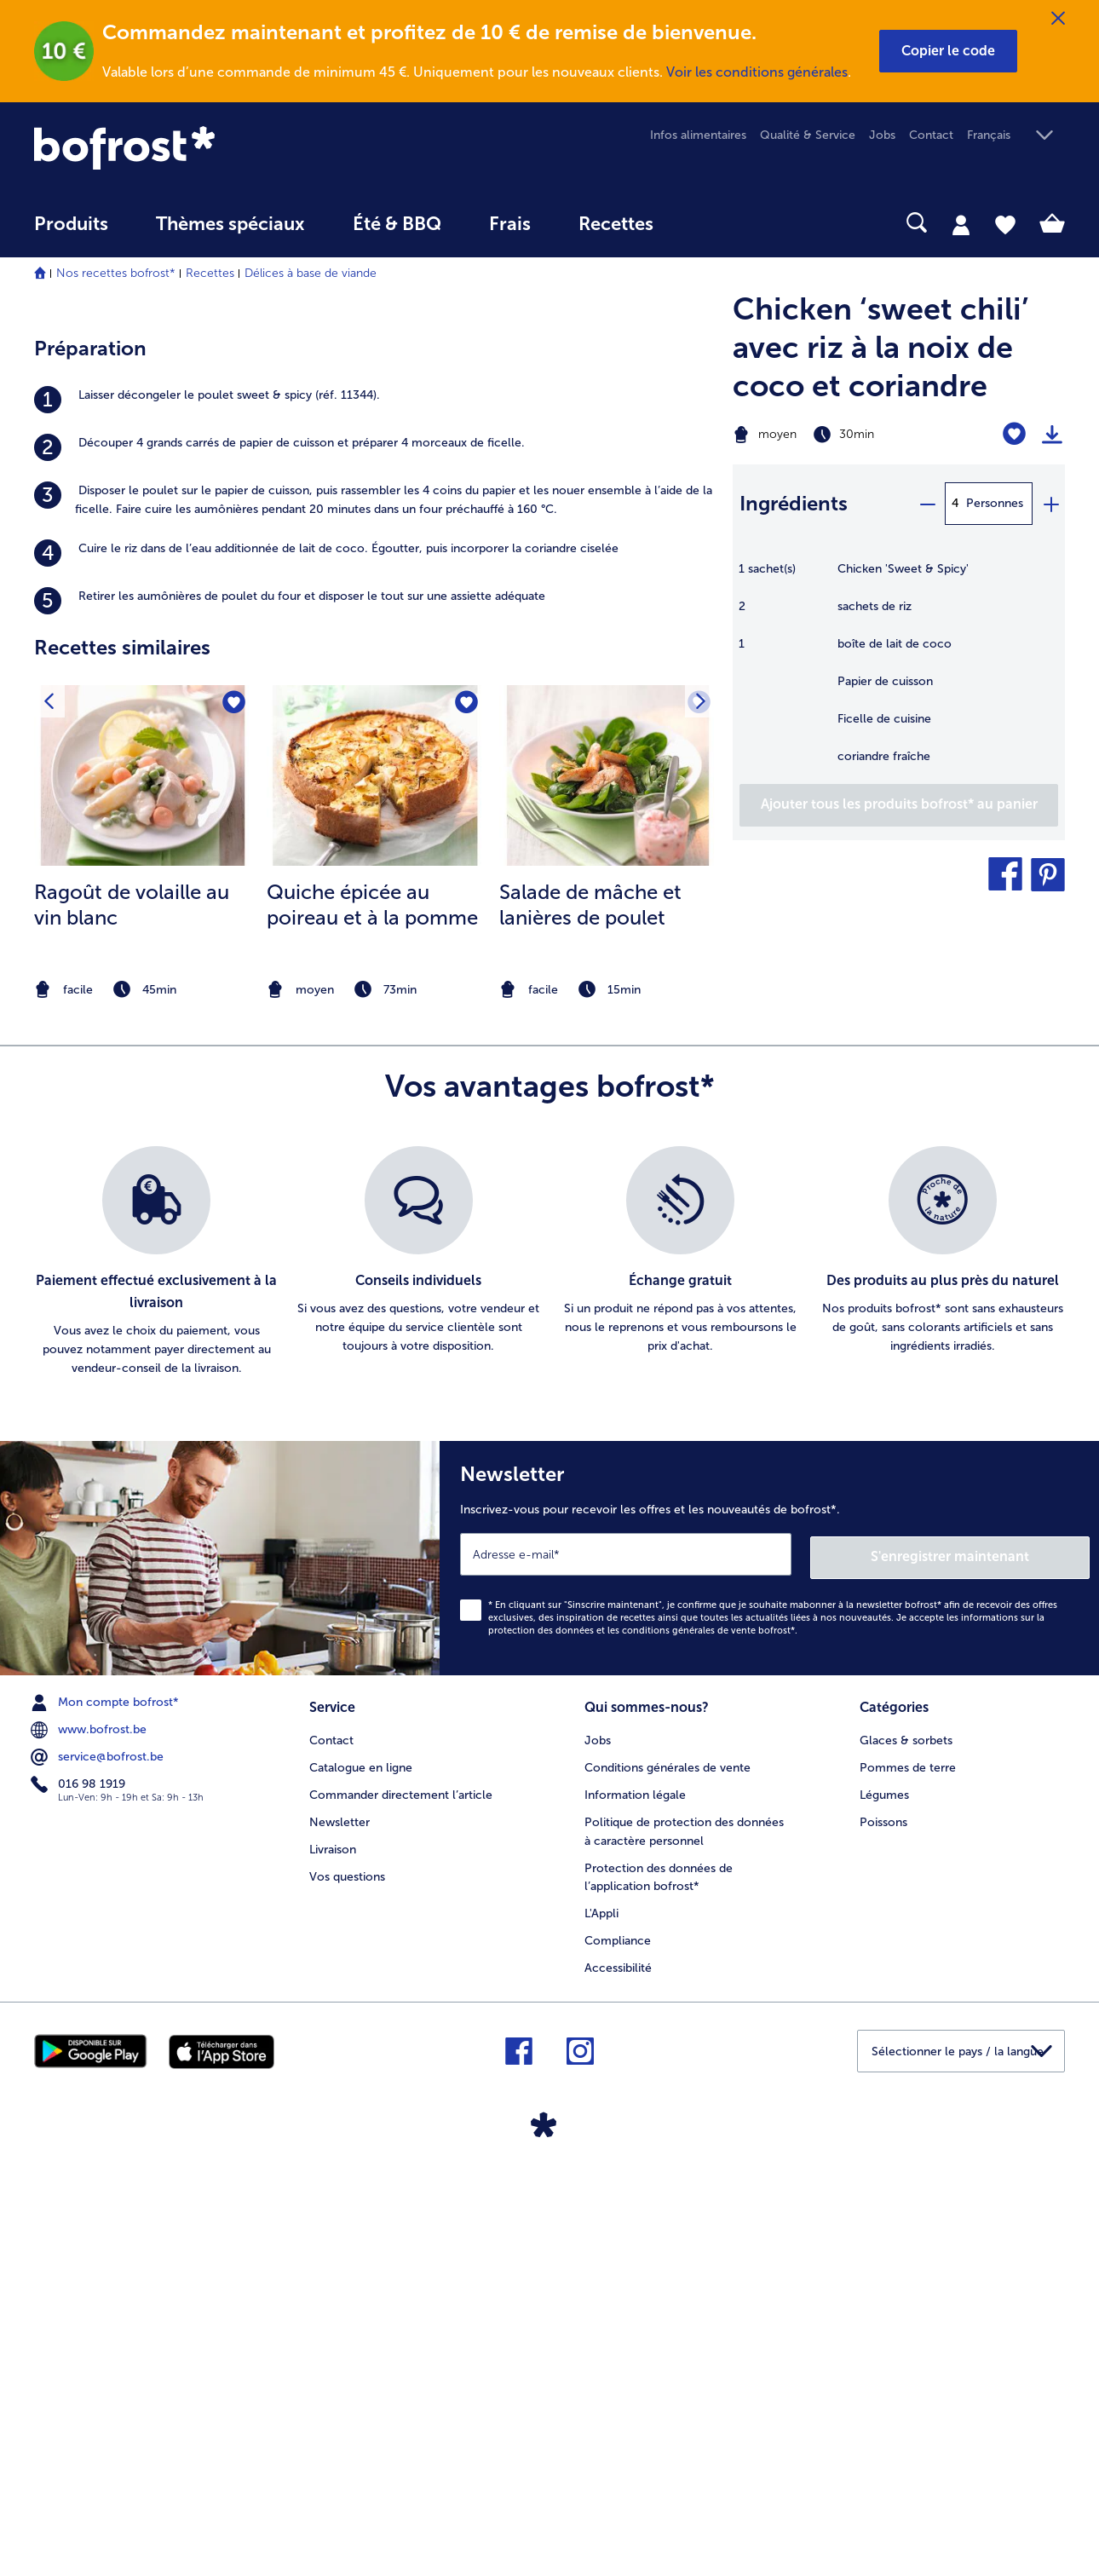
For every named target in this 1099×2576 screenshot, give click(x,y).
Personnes (994, 503)
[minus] (927, 503)
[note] (142, 1398)
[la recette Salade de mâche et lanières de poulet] (608, 1183)
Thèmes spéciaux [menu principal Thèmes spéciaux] (230, 224)
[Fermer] (1058, 19)
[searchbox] (712, 223)
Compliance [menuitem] (617, 2344)
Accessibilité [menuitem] (618, 2372)
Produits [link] (71, 224)
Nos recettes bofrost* (115, 273)
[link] (188, 148)
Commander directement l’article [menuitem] (400, 2198)
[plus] (1050, 503)
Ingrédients (793, 503)
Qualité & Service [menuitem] (807, 135)
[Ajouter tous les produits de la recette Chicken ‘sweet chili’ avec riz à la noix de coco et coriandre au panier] (898, 805)
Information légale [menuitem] (635, 2198)
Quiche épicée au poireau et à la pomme (372, 1313)
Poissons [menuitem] (883, 2225)
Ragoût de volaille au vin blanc (131, 1313)
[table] (899, 671)
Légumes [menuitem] (884, 2198)
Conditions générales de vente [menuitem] (667, 2171)
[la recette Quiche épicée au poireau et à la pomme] (375, 1183)
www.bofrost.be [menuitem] (90, 2134)
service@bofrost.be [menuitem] (99, 2161)
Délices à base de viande (311, 273)
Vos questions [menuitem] (347, 2280)
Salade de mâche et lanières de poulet (590, 1313)
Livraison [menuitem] (332, 2252)
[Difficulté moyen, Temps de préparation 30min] (840, 434)
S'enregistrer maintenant (988, 1962)
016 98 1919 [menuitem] (79, 2189)
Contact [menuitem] (931, 135)
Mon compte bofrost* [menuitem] (106, 2107)
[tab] (961, 224)
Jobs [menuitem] (882, 135)
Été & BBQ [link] (397, 224)
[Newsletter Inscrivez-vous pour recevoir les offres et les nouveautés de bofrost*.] (769, 1964)
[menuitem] (71, 232)
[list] (549, 1670)
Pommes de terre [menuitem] (908, 2171)
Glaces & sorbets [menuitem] (906, 2143)
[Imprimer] (1052, 434)
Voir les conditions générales (757, 72)
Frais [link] (510, 224)
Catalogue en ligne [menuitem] (360, 2171)
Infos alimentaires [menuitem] (698, 135)
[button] (948, 51)
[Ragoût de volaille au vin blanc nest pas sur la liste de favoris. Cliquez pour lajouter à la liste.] (233, 1112)
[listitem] (375, 807)
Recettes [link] (615, 224)
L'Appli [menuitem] (601, 2317)
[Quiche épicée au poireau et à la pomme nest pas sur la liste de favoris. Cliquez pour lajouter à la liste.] (466, 1112)
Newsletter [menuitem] (339, 2225)
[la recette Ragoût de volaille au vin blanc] (142, 1183)
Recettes (210, 273)
